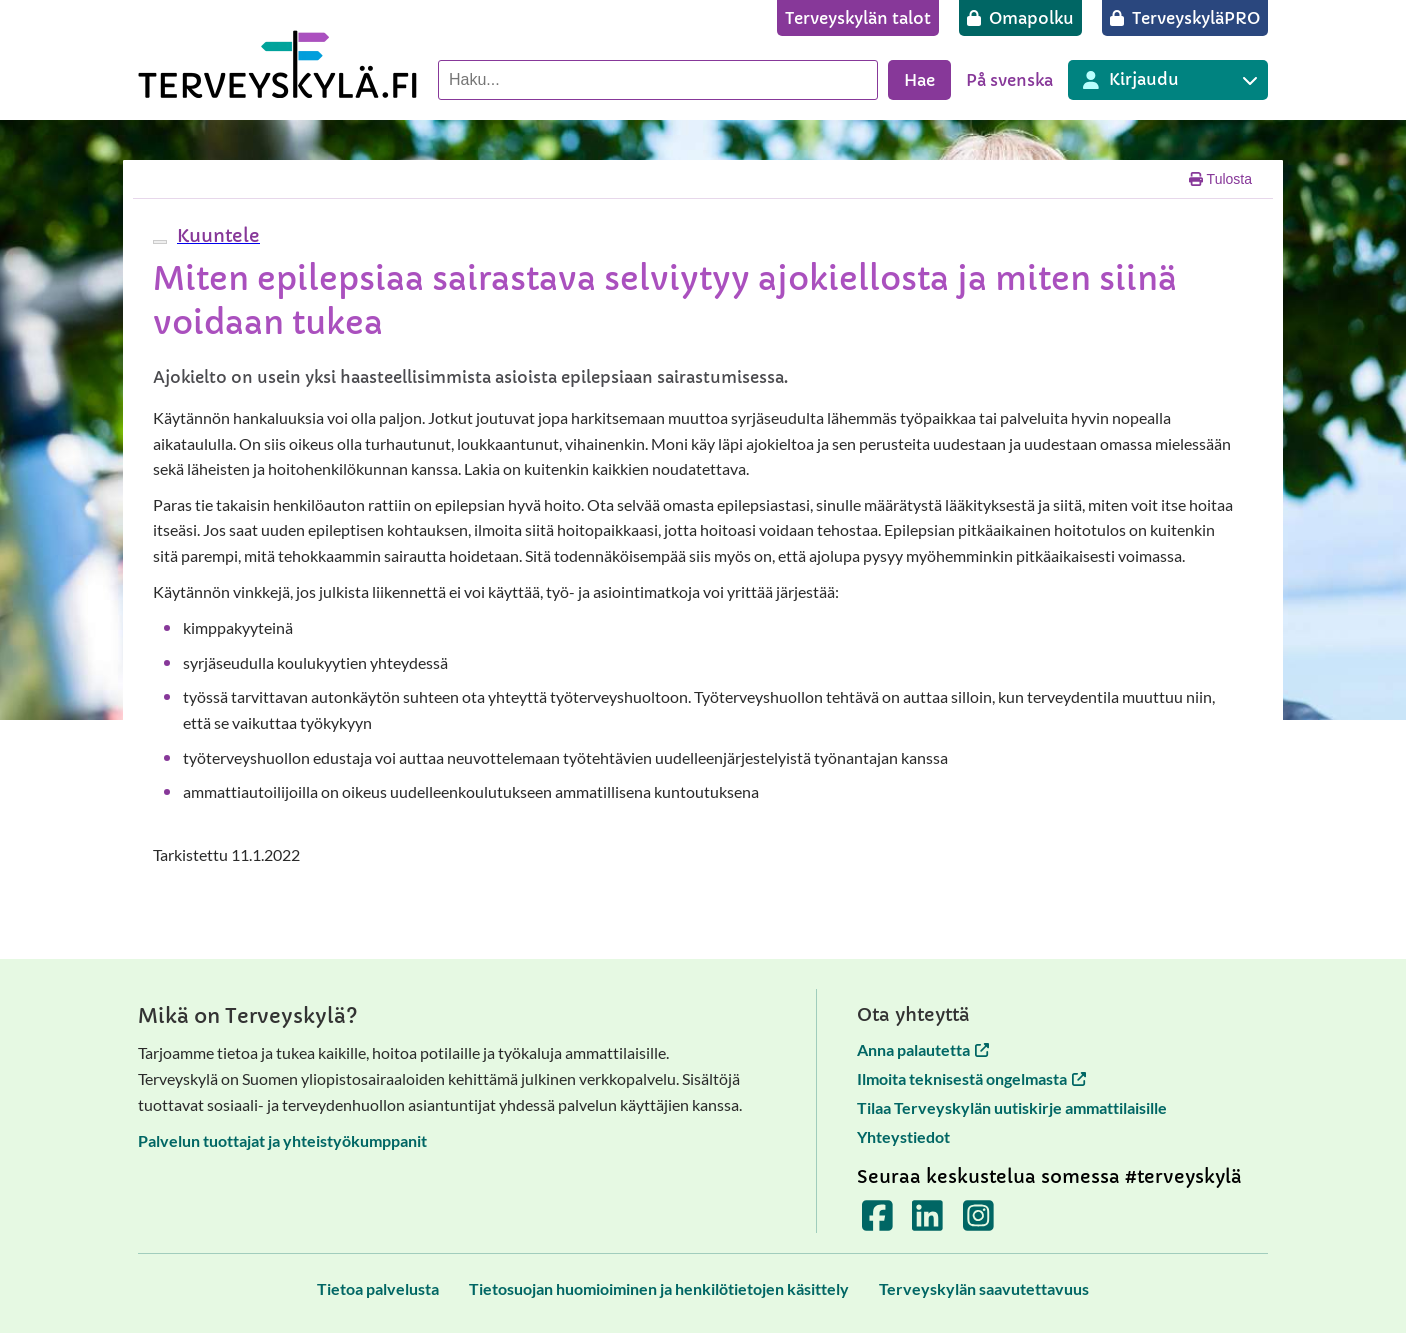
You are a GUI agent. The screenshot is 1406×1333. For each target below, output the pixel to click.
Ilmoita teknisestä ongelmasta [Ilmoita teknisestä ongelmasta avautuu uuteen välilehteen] (971, 1078)
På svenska (1009, 80)
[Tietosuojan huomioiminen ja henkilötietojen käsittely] (659, 1288)
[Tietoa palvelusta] (378, 1288)
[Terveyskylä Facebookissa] (877, 1222)
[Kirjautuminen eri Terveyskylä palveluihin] (1168, 80)
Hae (919, 80)
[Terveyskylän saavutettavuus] (984, 1288)
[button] (216, 235)
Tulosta (1220, 179)
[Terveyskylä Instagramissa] (978, 1222)
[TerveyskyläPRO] (1185, 18)
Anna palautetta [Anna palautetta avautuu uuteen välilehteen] (923, 1049)
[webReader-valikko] (160, 242)
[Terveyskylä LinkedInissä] (927, 1222)
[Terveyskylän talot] (858, 18)
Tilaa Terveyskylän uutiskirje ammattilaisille (1012, 1107)
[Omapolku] (1020, 18)
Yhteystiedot (903, 1136)
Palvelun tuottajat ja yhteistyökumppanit (282, 1140)
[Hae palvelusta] (658, 80)
